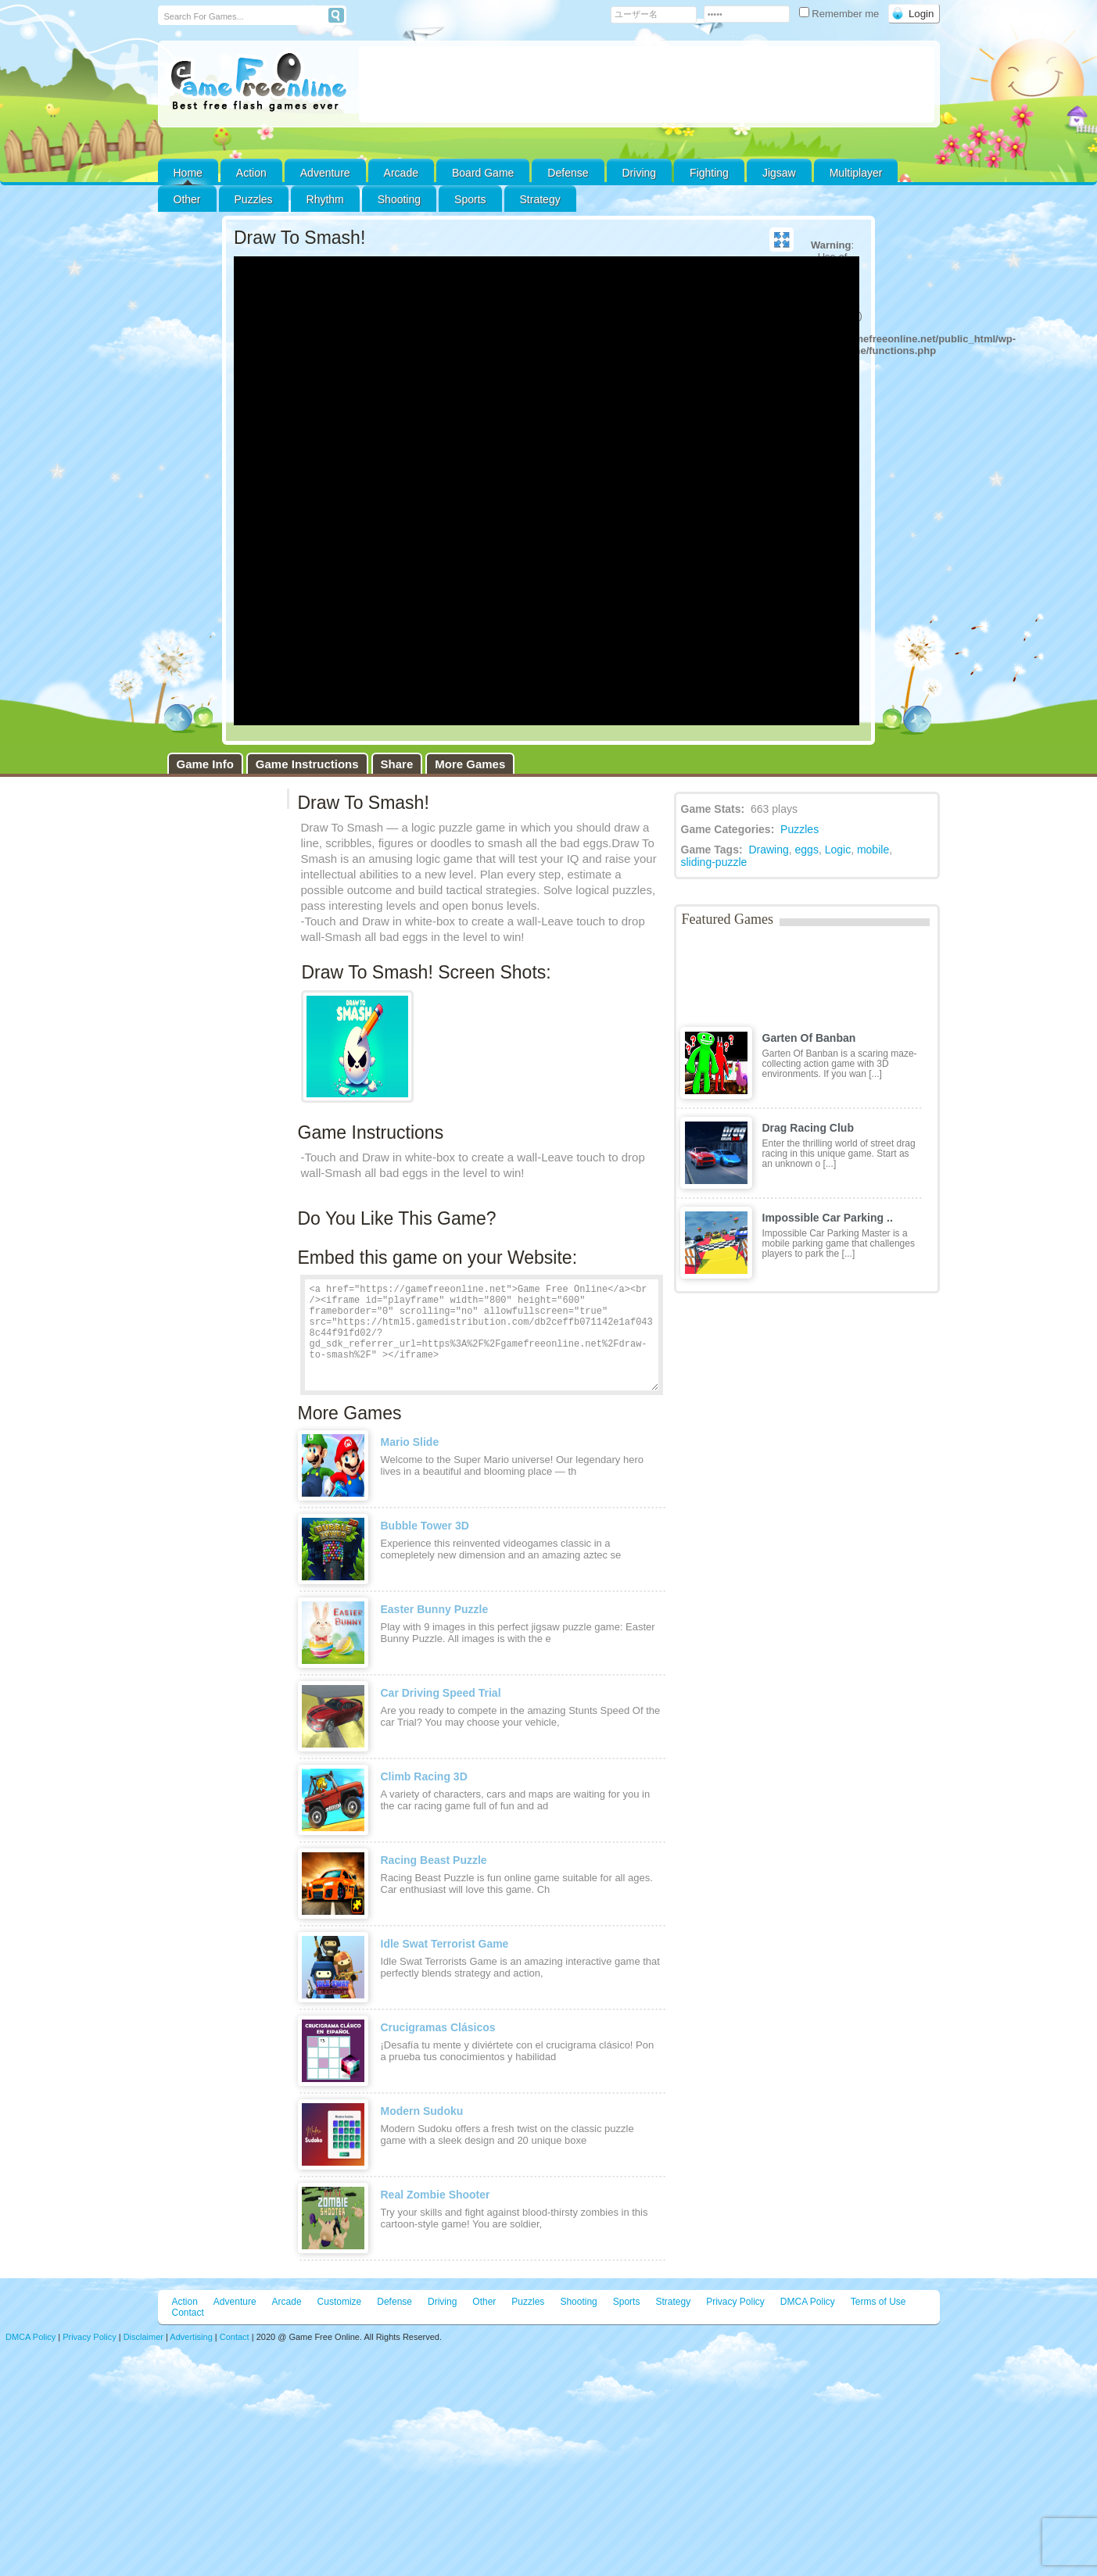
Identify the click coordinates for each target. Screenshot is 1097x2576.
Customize (339, 2301)
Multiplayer (856, 172)
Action (251, 172)
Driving (639, 172)
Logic (838, 849)
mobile (873, 849)
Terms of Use (878, 2301)
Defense (567, 172)
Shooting (399, 199)
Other (484, 2301)
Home (188, 172)
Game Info (205, 764)
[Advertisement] (646, 84)
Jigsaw (779, 172)
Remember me (840, 14)
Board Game (483, 172)
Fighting (709, 172)
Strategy (540, 199)
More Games (470, 764)
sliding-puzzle (714, 862)
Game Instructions (307, 764)
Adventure (325, 172)
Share (397, 764)
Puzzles (254, 199)
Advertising (191, 2337)
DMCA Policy (807, 2301)
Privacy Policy (735, 2301)
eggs (807, 849)
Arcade (401, 172)
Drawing (768, 849)
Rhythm (325, 199)
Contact (188, 2312)
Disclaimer (143, 2337)
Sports (470, 199)
